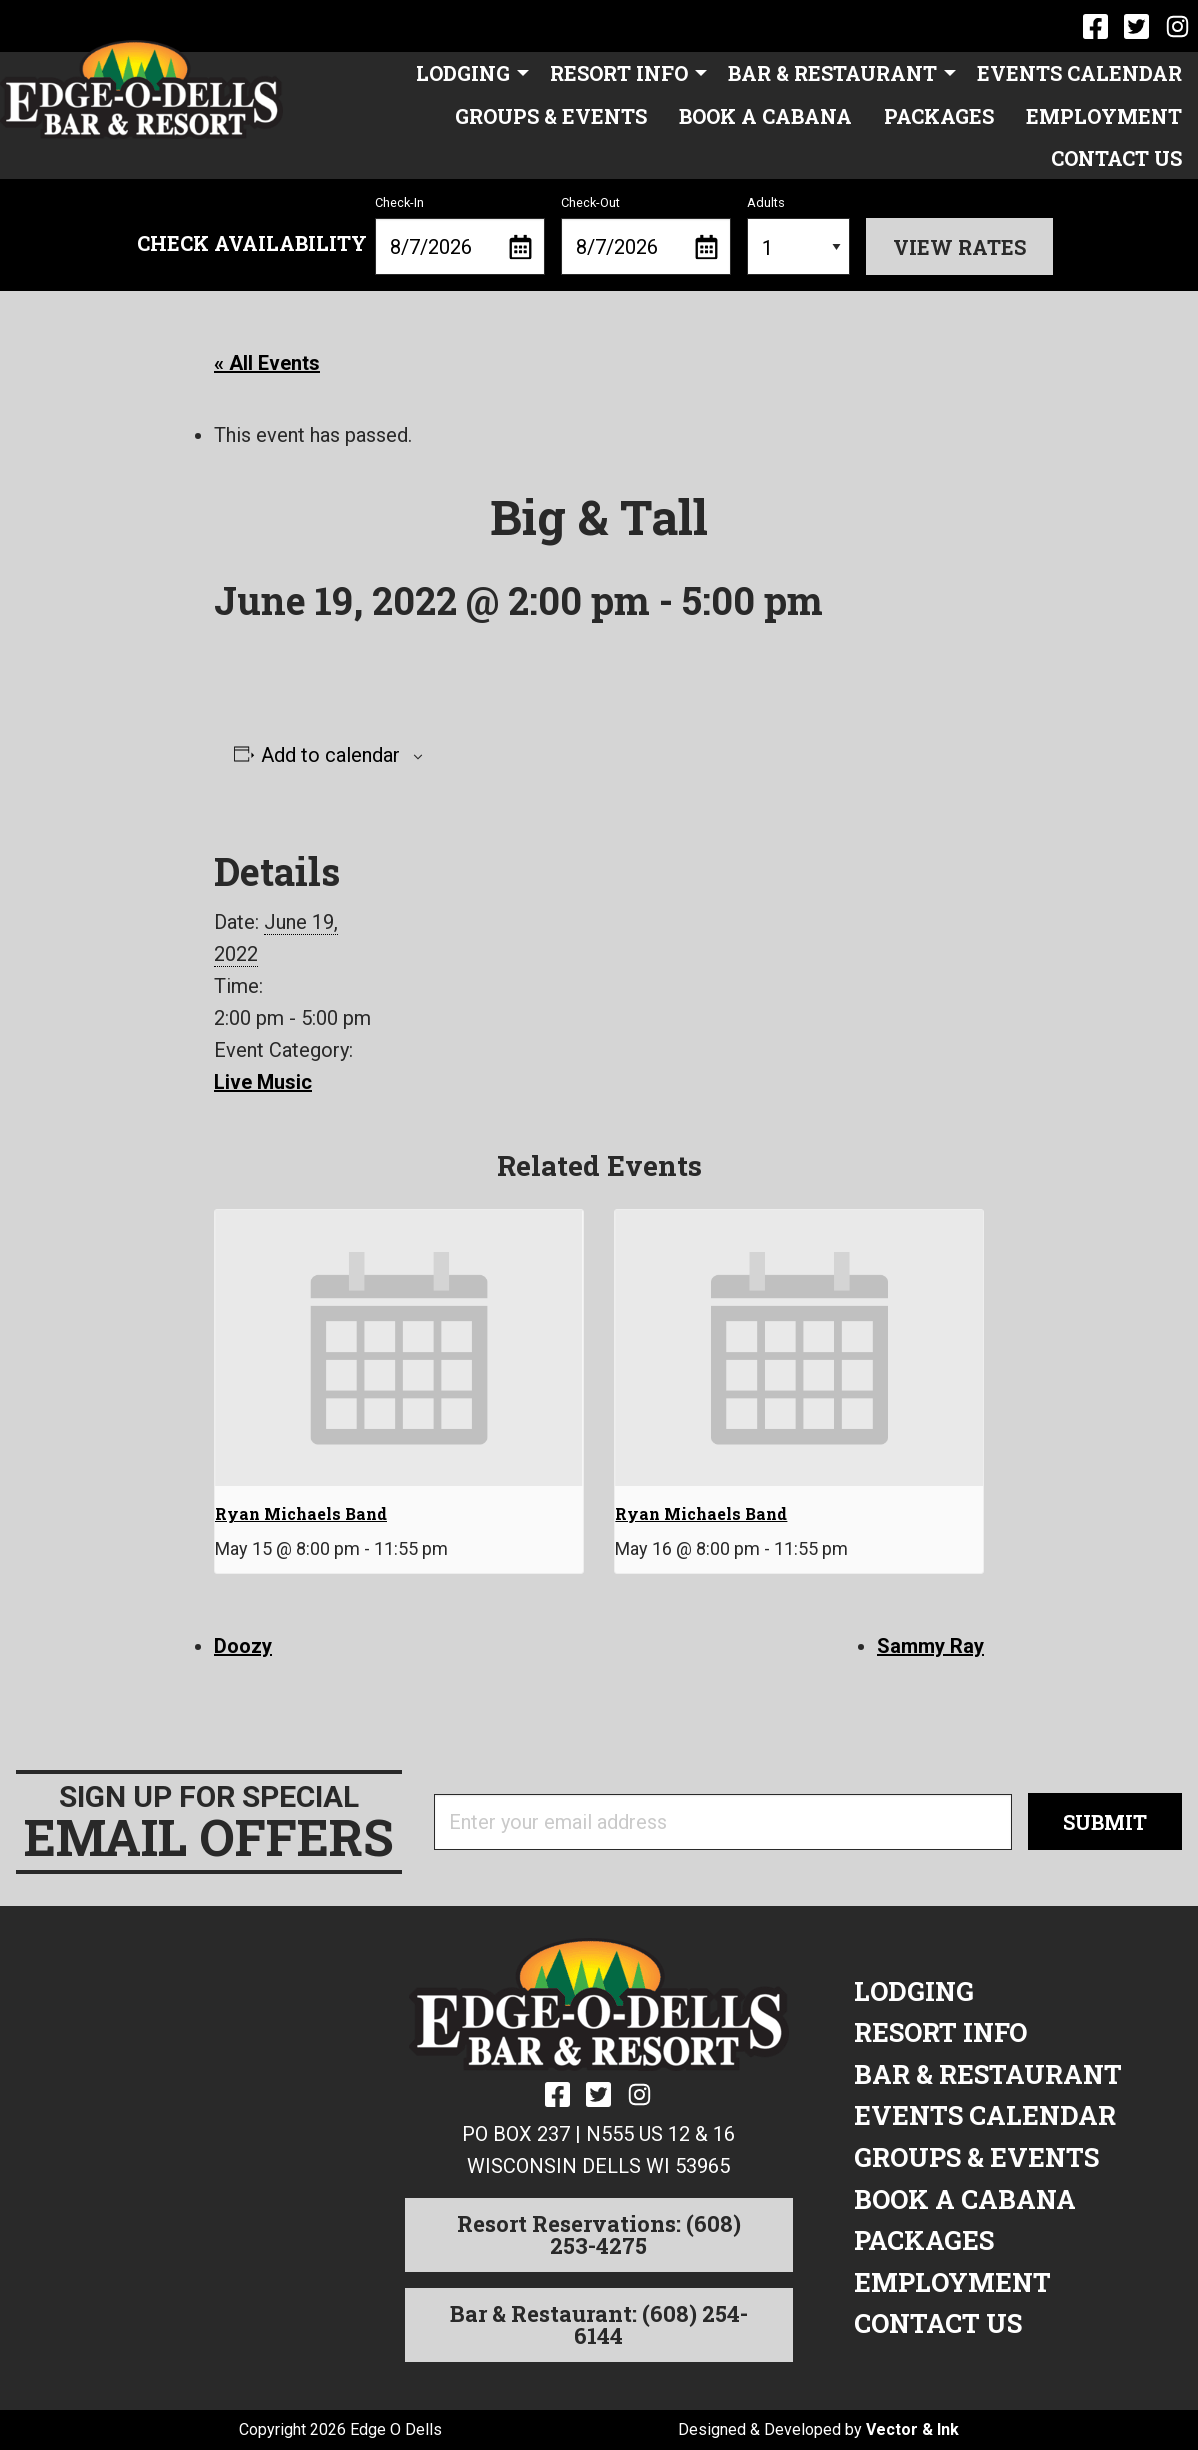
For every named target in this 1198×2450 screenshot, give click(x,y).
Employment (1104, 116)
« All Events (267, 363)
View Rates (959, 247)
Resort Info (619, 73)
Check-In (460, 235)
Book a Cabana (765, 116)
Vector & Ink (912, 2429)
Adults (798, 235)
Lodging (463, 73)
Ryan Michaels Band (301, 1513)
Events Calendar (1079, 73)
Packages (939, 116)
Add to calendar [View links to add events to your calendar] (330, 755)
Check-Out (646, 235)
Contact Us (1116, 158)
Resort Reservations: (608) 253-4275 (599, 2234)
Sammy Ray (930, 1646)
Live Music (263, 1082)
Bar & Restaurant (832, 73)
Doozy (243, 1646)
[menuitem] (467, 73)
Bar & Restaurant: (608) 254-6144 (599, 2324)
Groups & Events (551, 116)
